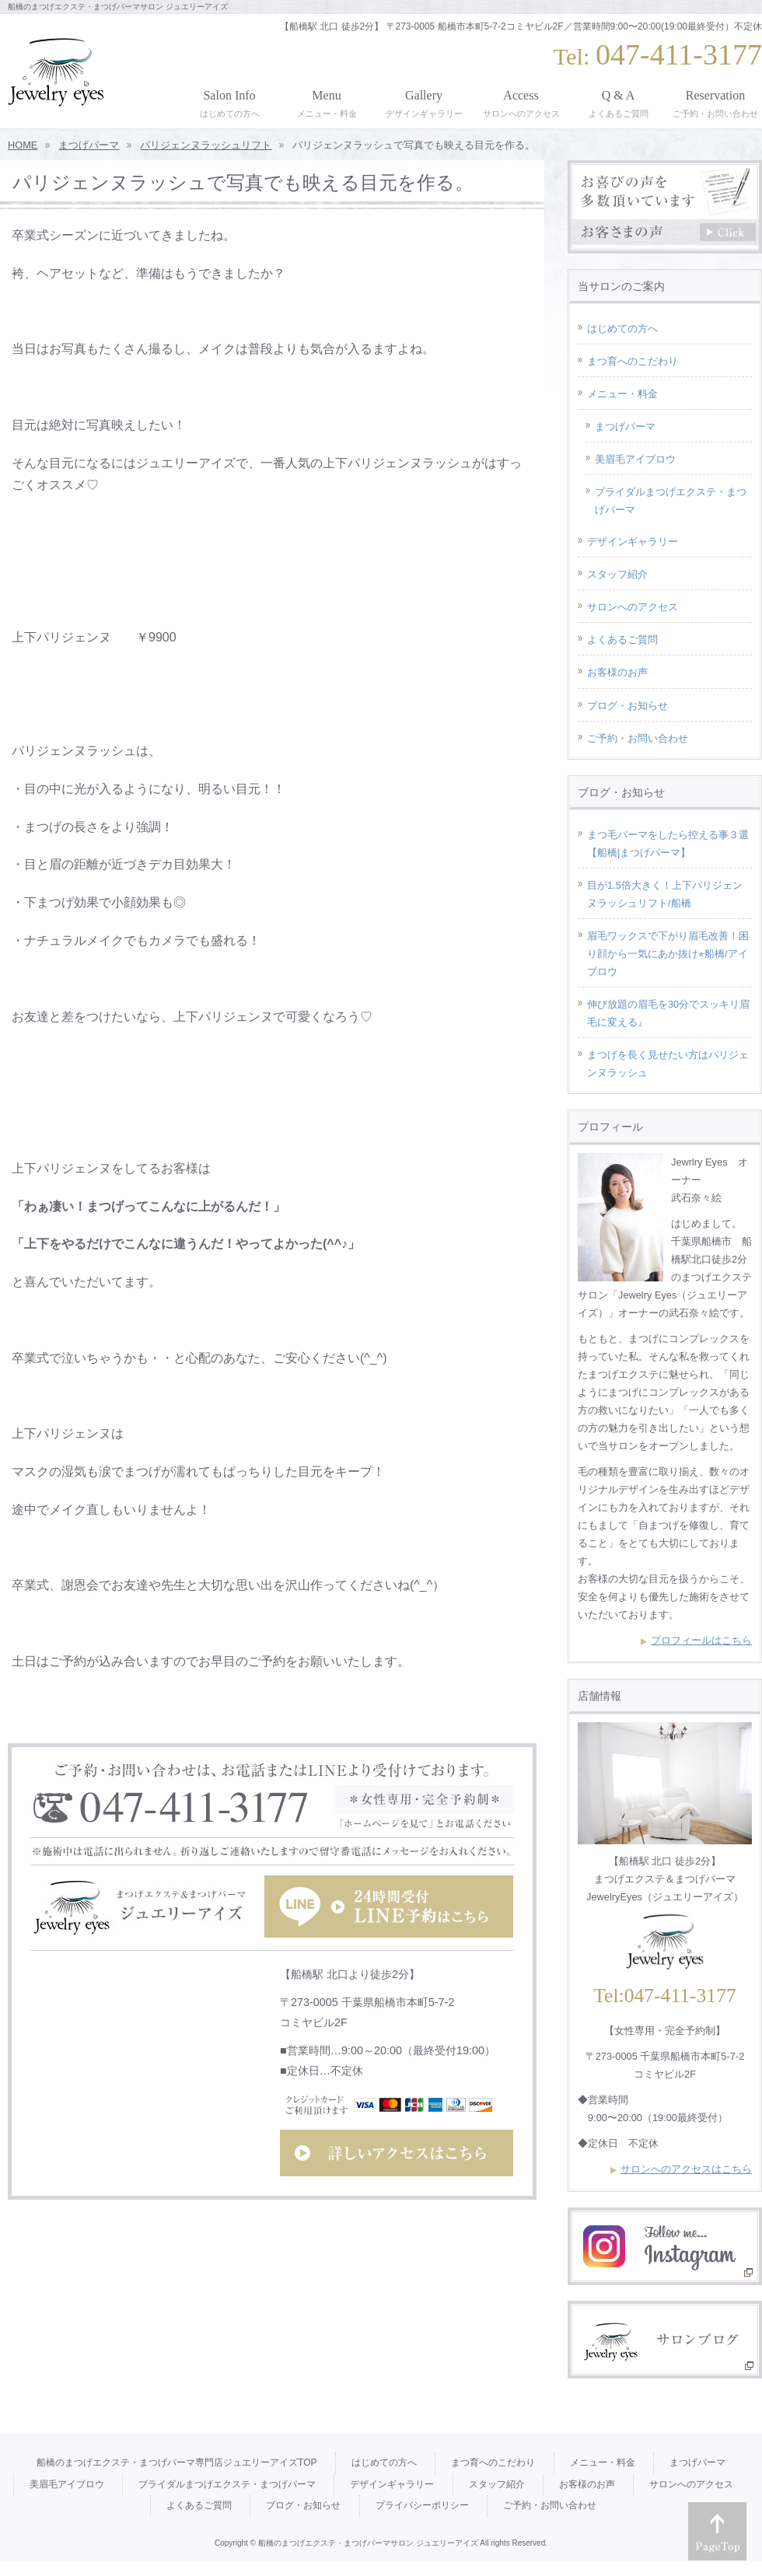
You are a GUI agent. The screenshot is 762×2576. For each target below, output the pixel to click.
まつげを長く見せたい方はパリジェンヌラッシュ (668, 1063)
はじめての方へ (622, 328)
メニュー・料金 (622, 394)
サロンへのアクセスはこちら (686, 2169)
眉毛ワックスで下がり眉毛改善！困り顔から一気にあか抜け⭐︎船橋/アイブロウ (668, 953)
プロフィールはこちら (701, 1640)
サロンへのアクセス (632, 607)
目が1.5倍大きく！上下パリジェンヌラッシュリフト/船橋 (665, 894)
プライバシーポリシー (422, 2505)
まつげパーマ (625, 426)
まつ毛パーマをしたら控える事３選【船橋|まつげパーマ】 (668, 843)
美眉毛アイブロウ (635, 459)
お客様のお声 (617, 672)
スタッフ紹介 (617, 574)
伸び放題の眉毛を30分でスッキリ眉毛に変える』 (668, 1013)
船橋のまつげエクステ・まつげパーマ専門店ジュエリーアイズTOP (176, 2462)
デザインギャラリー (632, 541)
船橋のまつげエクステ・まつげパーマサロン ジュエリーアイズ (368, 2543)
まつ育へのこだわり (632, 361)
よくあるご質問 (622, 639)
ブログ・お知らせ (627, 705)
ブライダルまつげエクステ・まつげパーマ (670, 501)
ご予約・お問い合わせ (637, 738)
